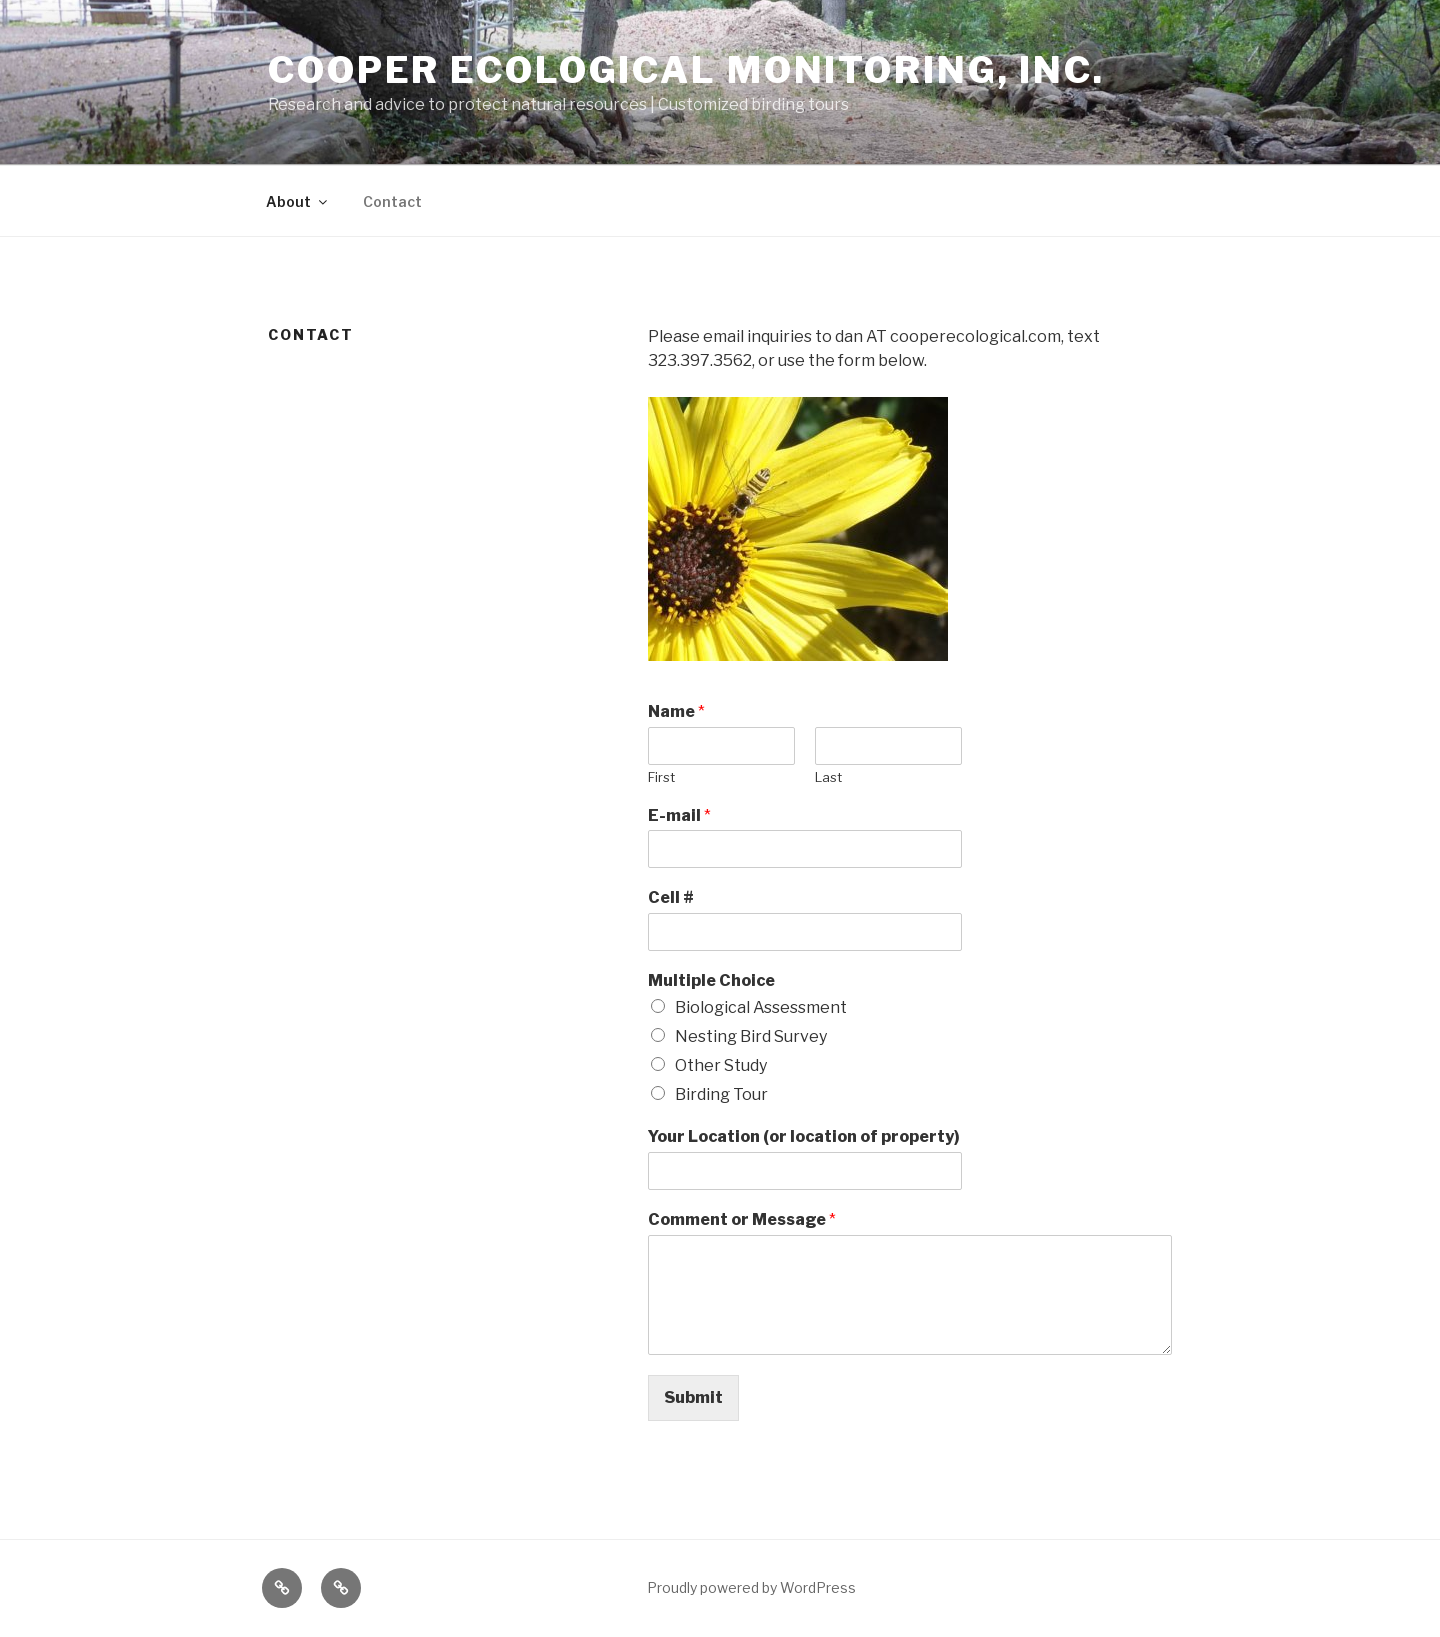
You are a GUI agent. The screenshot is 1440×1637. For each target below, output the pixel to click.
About (298, 201)
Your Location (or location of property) (804, 1136)
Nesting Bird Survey (751, 1036)
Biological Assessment (761, 1007)
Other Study (721, 1065)
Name (676, 711)
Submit (693, 1397)
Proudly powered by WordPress (751, 1587)
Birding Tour (721, 1094)
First (661, 777)
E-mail (679, 815)
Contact (392, 201)
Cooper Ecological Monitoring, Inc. (686, 70)
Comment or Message (742, 1219)
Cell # (671, 897)
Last (828, 777)
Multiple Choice (711, 980)
